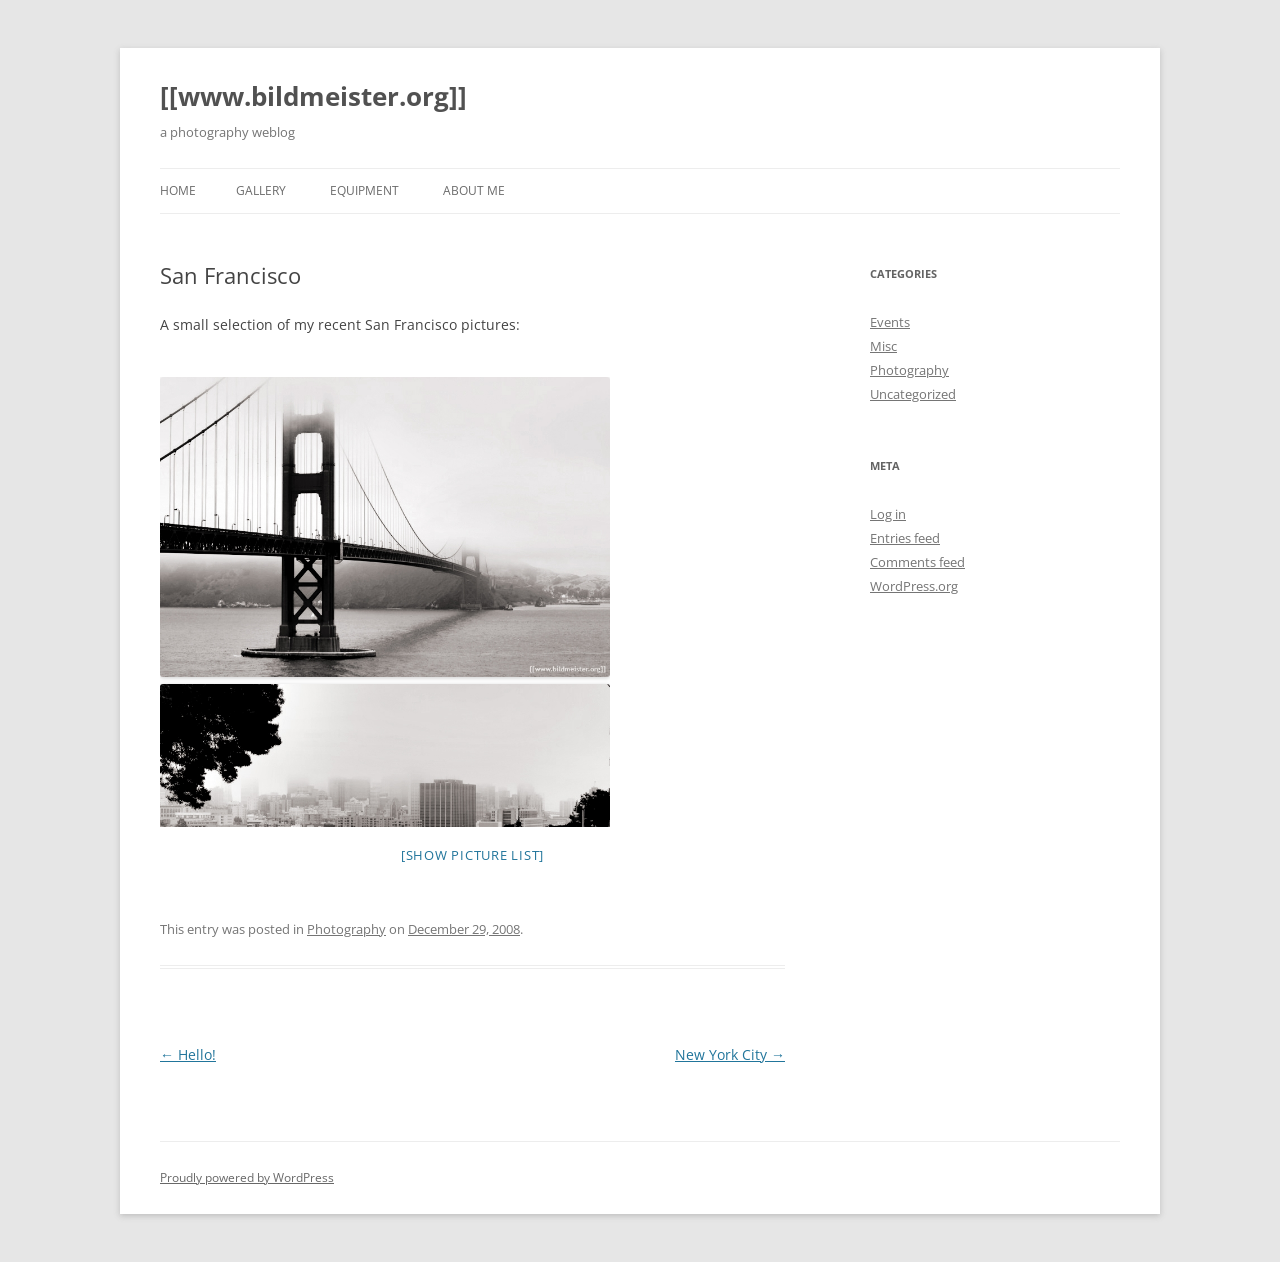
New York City (730, 1054)
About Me (474, 190)
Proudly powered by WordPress (247, 1177)
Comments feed (917, 562)
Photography (346, 929)
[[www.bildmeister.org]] (313, 96)
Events (890, 322)
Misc (883, 346)
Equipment (364, 190)
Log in (888, 514)
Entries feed (905, 538)
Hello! (188, 1054)
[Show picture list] (472, 855)
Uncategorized (913, 394)
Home (178, 190)
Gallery (261, 190)
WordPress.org (914, 586)
